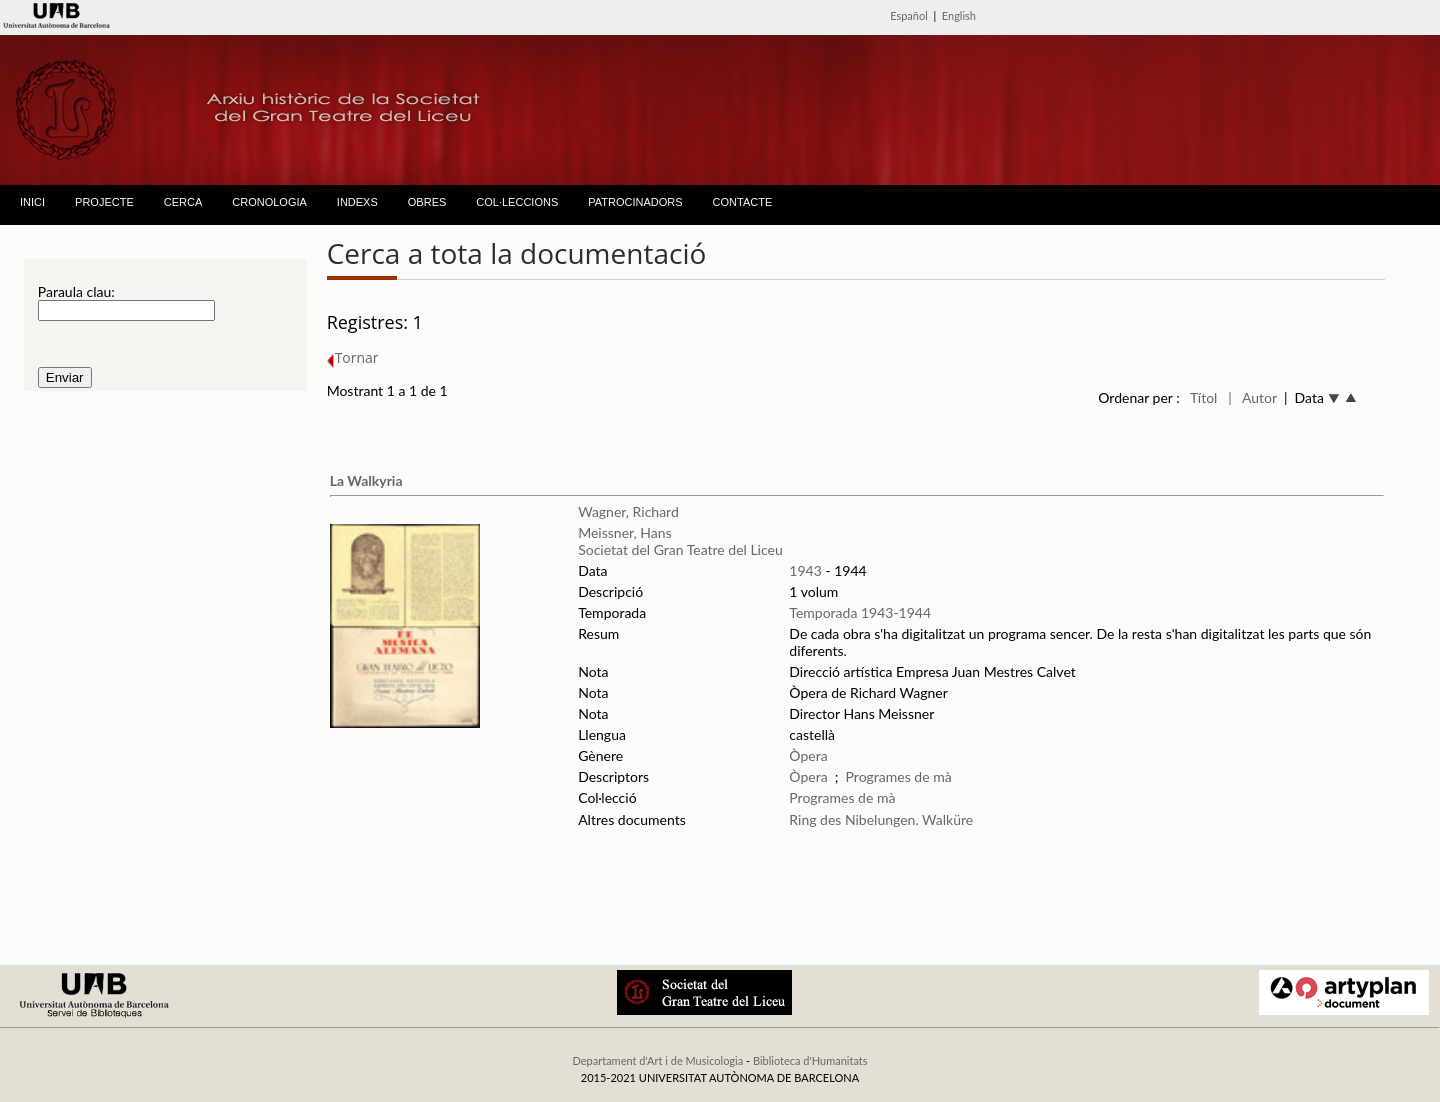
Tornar (353, 357)
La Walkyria (366, 480)
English (959, 15)
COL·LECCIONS (517, 202)
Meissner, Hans (624, 532)
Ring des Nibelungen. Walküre (881, 819)
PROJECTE (104, 202)
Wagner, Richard (628, 511)
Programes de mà (899, 776)
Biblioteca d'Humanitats (810, 1060)
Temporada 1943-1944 (860, 612)
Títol (1203, 397)
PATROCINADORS (635, 202)
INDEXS (357, 202)
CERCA (183, 202)
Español (909, 15)
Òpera (808, 755)
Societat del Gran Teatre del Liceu (680, 549)
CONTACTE (743, 202)
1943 (805, 570)
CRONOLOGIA (269, 202)
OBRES (427, 202)
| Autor (1252, 397)
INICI (32, 202)
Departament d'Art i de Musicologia (657, 1060)
